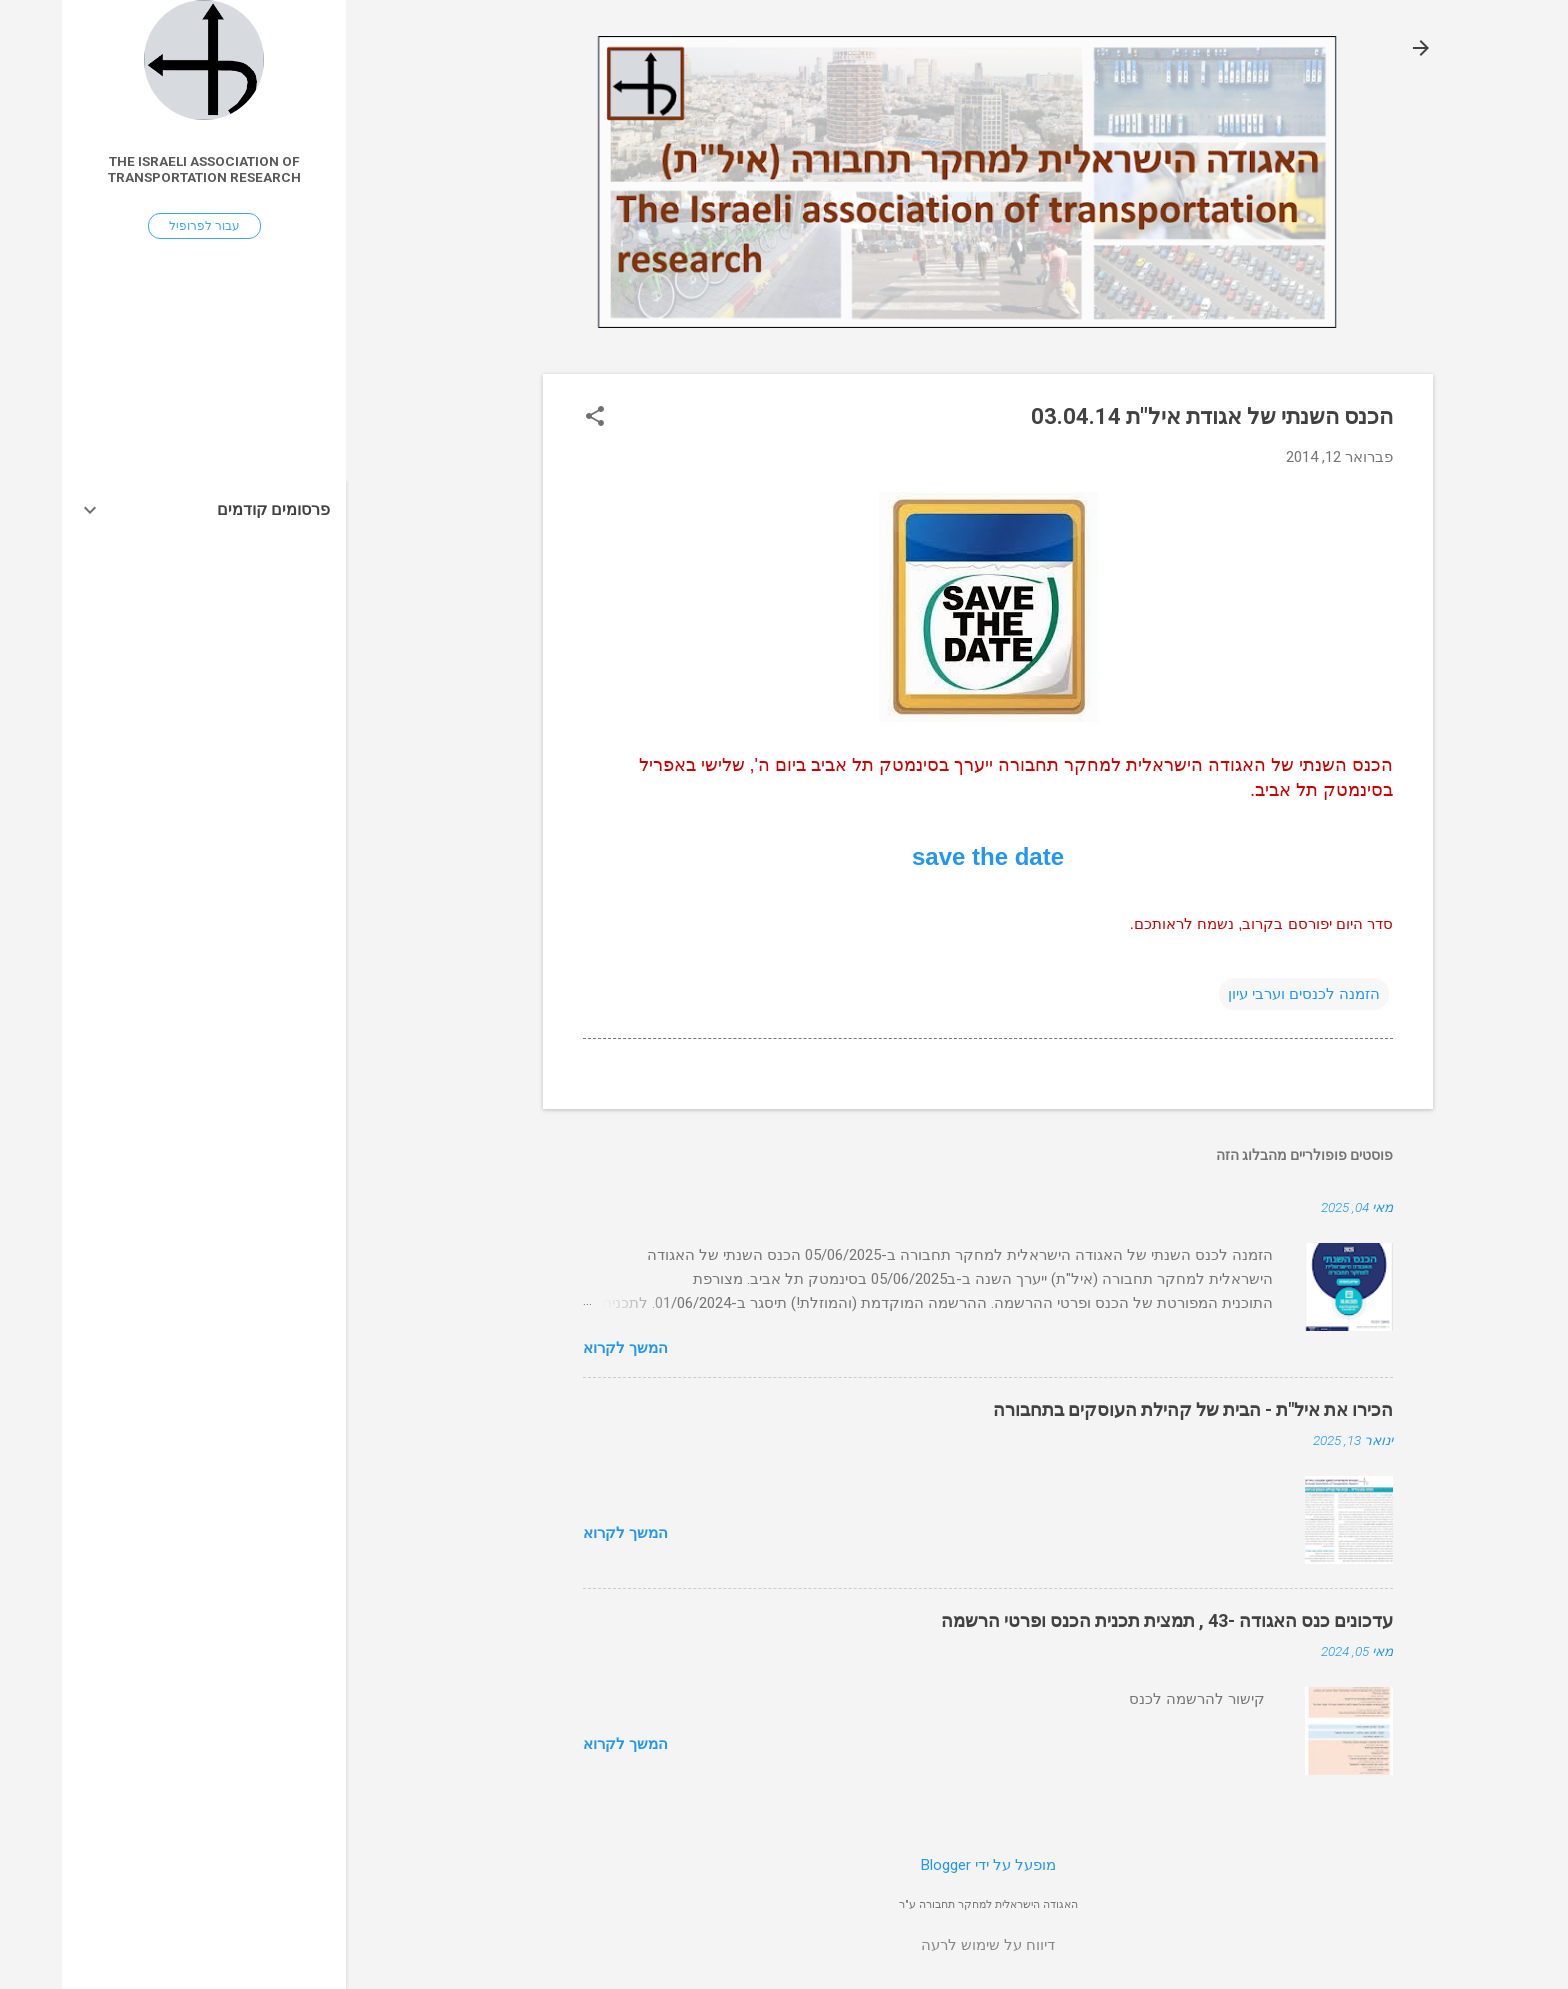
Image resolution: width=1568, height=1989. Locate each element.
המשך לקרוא (563, 1348)
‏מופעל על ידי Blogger (926, 1865)
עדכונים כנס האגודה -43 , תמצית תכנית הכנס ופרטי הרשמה (1105, 1620)
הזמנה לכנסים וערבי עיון (1242, 994)
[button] (533, 418)
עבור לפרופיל (142, 226)
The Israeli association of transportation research (142, 169)
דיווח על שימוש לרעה (926, 1945)
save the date (926, 856)
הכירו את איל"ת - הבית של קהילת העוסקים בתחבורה (1131, 1409)
